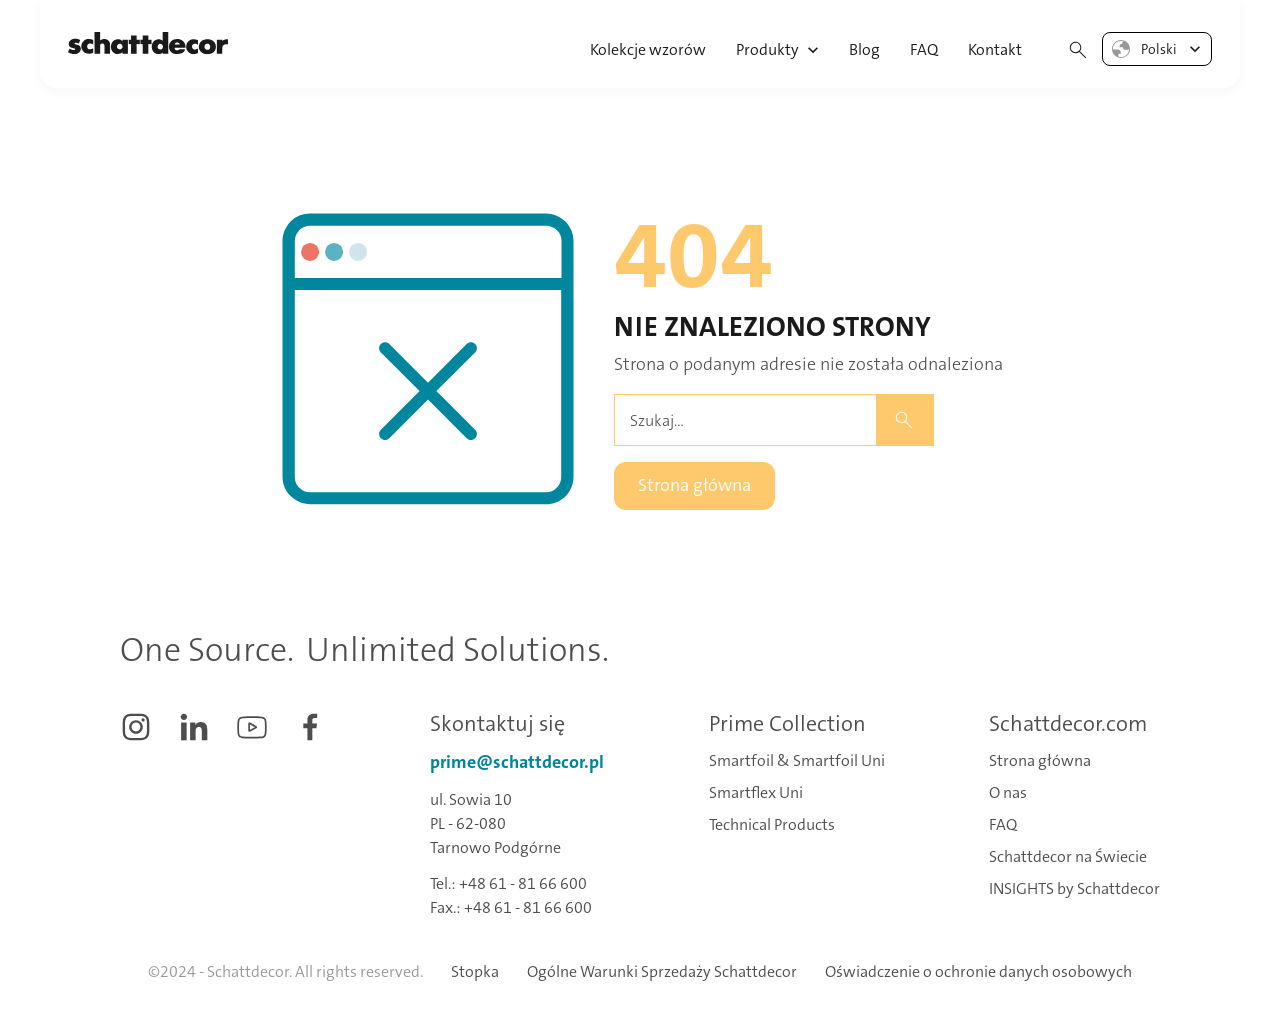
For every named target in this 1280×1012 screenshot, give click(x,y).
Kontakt (995, 49)
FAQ (924, 49)
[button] (778, 44)
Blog (864, 49)
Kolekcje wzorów (648, 49)
